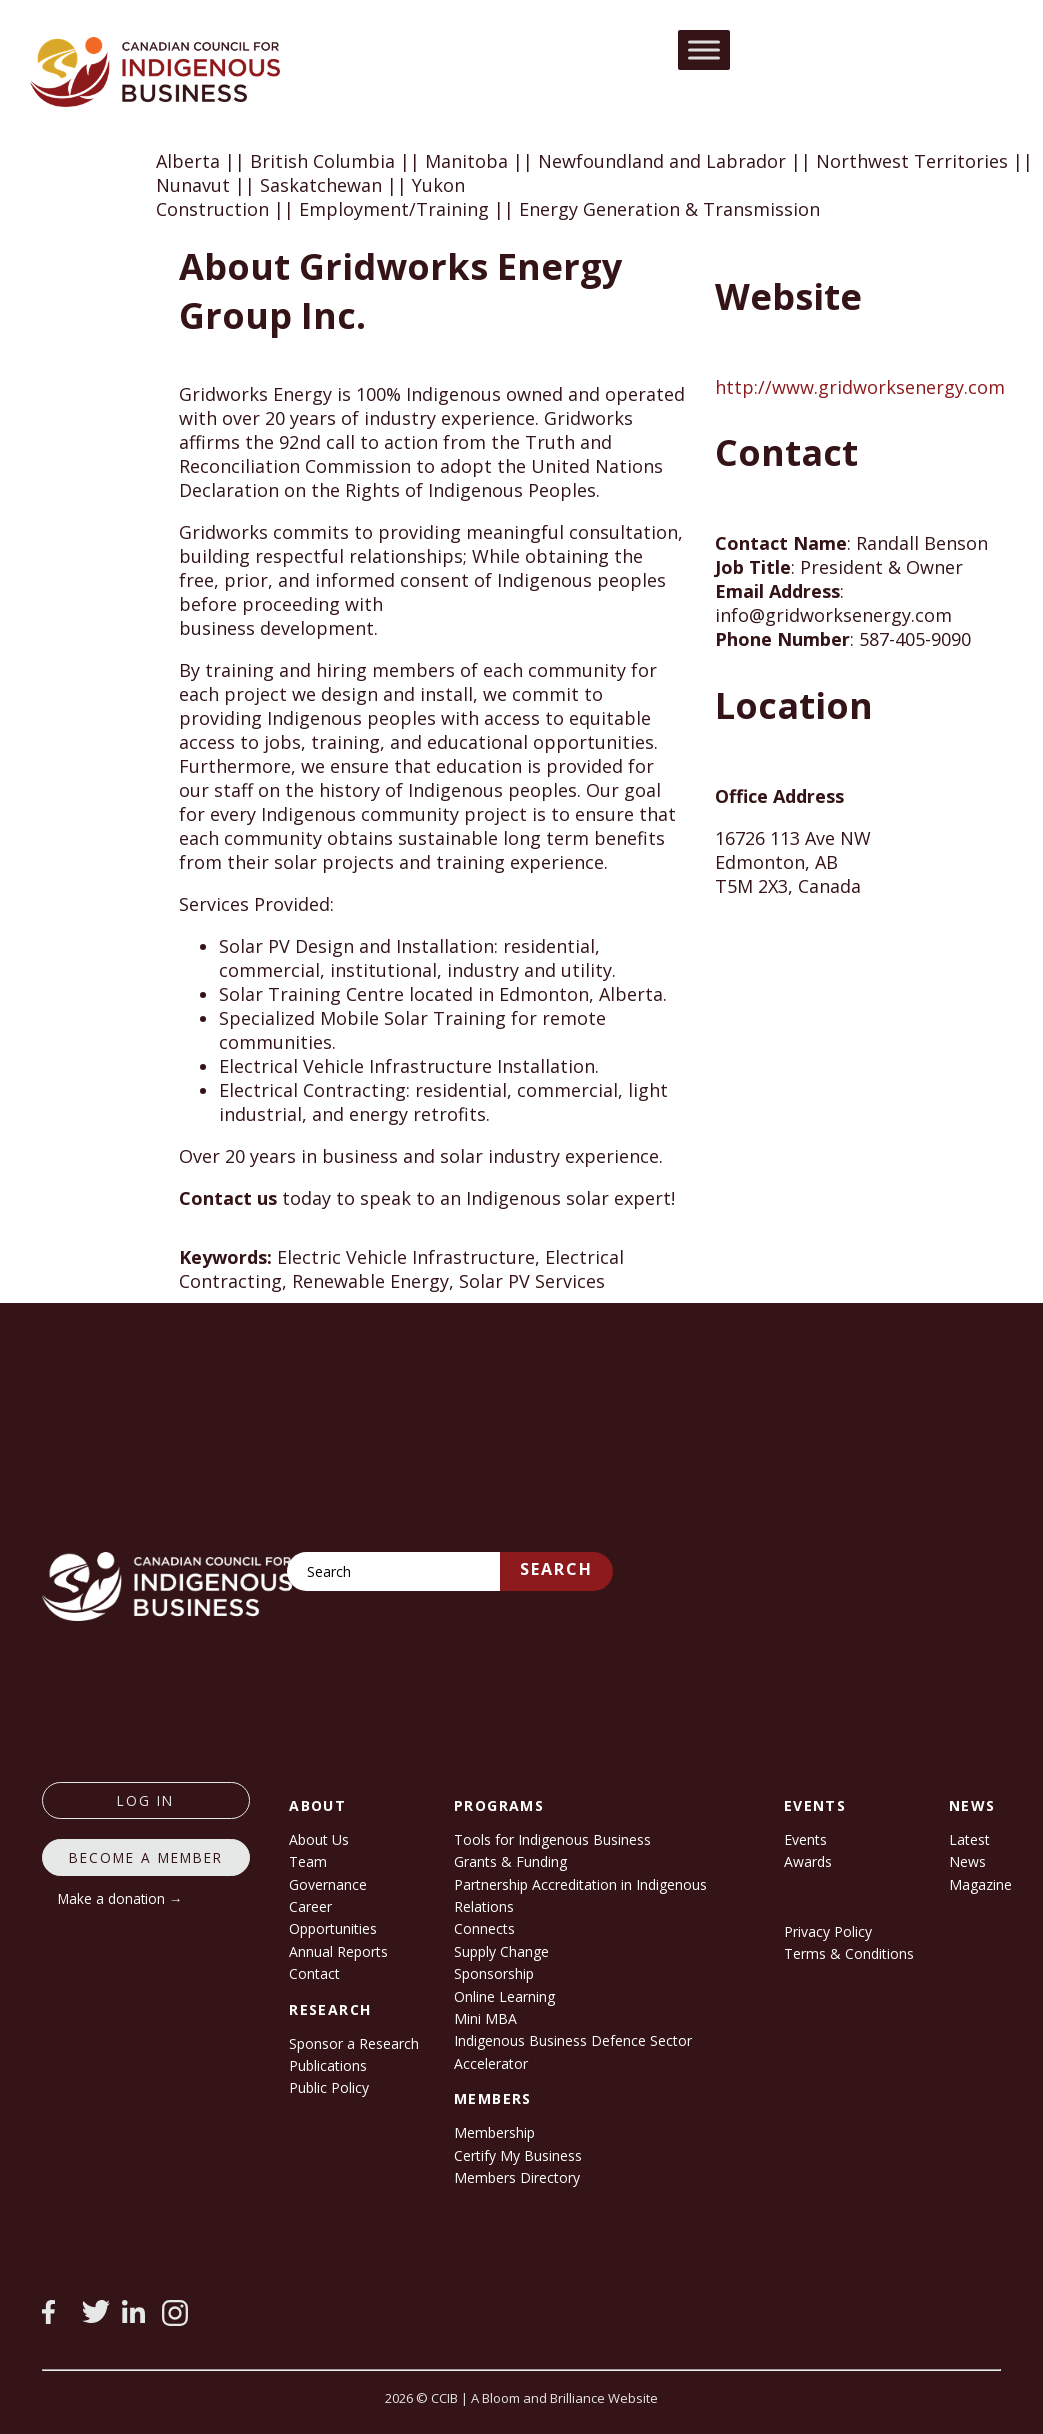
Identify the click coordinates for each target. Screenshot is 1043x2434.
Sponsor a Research (354, 2043)
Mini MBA (485, 2018)
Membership (494, 2132)
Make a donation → (120, 1898)
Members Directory (517, 2177)
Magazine (980, 1884)
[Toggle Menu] (704, 49)
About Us (319, 1839)
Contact (314, 1973)
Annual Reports (338, 1951)
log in (145, 1800)
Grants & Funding (510, 1861)
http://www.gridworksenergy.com (860, 387)
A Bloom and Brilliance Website (564, 2398)
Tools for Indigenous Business (552, 1839)
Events (805, 1839)
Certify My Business (518, 2155)
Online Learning (504, 1996)
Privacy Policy (828, 1931)
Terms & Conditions (849, 1953)
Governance (328, 1884)
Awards (808, 1861)
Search (556, 1569)
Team (308, 1861)
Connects (484, 1928)
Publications (328, 2065)
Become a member (146, 1857)
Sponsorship (494, 1973)
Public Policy (329, 2087)
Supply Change (501, 1951)
